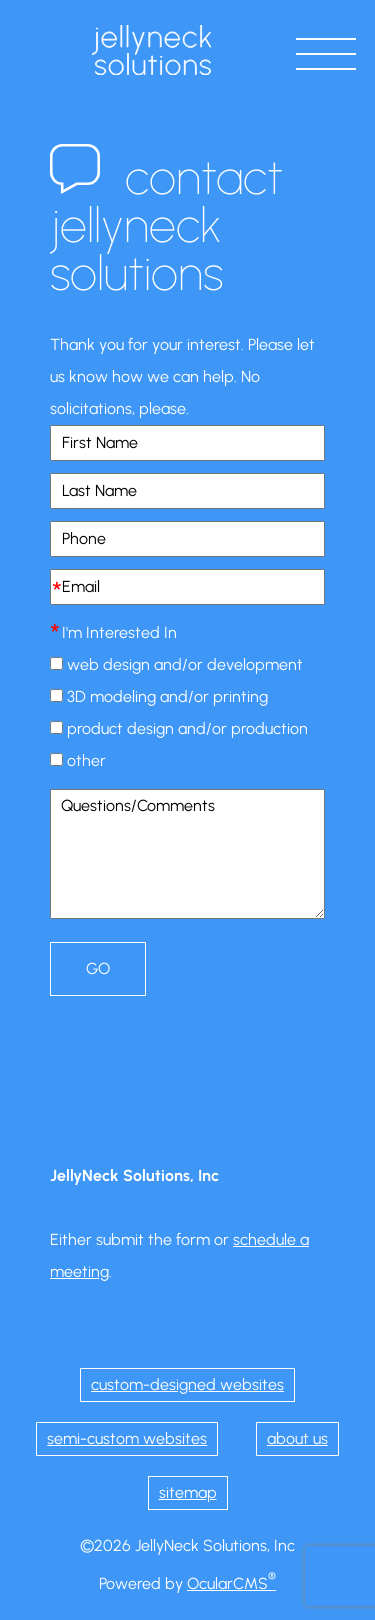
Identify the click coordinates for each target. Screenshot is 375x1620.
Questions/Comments (187, 854)
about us (297, 1438)
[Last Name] (187, 491)
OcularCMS (231, 1583)
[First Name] (187, 443)
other (86, 760)
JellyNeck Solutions (152, 50)
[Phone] (187, 539)
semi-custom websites (127, 1438)
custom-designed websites (187, 1384)
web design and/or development (185, 664)
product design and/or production (187, 728)
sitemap (188, 1492)
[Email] (187, 587)
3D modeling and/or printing (167, 696)
